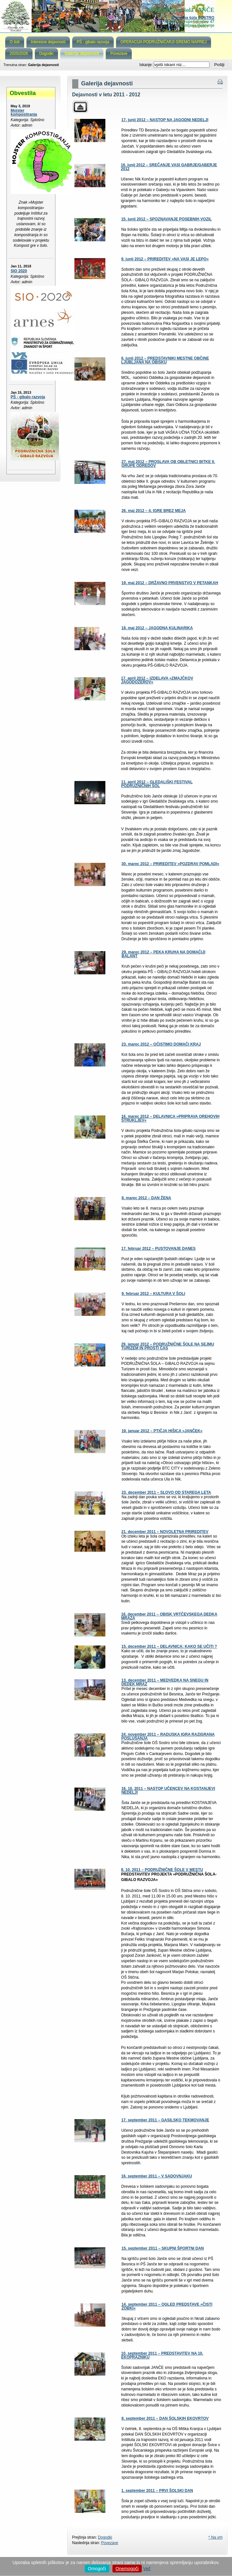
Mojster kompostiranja (24, 112)
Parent (80, 107)
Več (146, 2568)
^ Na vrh (215, 2537)
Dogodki (105, 2537)
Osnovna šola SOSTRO (192, 17)
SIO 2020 (19, 271)
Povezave (109, 2543)
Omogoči (97, 2568)
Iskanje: (146, 65)
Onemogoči (127, 2568)
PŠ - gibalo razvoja (28, 397)
